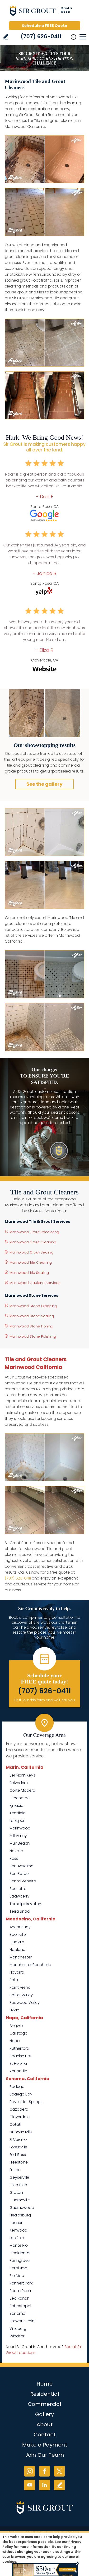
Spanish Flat (20, 2056)
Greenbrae (19, 1798)
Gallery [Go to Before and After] (44, 2414)
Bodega (16, 2086)
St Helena (18, 2063)
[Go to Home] (44, 11)
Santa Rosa (20, 2290)
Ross (13, 1858)
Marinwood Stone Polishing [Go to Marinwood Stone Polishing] (32, 1336)
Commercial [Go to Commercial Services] (44, 2404)
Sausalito (18, 1888)
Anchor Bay (20, 1927)
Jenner (15, 2222)
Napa (14, 2041)
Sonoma (17, 2313)
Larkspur (16, 1820)
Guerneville (19, 2200)
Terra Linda (19, 1911)
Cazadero (18, 2109)
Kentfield (17, 1813)
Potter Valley (21, 1995)
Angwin (16, 2025)
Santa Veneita (22, 1881)
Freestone (18, 2162)
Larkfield (16, 2238)
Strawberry (19, 1896)
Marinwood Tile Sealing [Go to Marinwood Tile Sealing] (29, 1272)
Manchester (20, 1957)
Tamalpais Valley (25, 1903)
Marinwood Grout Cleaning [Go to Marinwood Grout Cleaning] (32, 1242)
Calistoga (18, 2033)
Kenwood (18, 2230)
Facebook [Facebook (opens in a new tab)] (44, 2471)
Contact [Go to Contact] (45, 2434)
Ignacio (16, 1805)
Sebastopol (20, 2306)
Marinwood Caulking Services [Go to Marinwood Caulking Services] (34, 1282)
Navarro (16, 1972)
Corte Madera (22, 1790)
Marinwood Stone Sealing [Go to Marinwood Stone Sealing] (31, 1316)
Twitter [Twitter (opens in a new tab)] (59, 2471)
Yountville (18, 2071)
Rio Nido (16, 2275)
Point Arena (20, 1987)
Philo (13, 1980)
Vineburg (17, 2328)
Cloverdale (19, 2117)
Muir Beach (19, 1843)
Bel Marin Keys (22, 1775)
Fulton (15, 2169)
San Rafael (19, 1873)
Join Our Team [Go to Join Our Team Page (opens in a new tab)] (44, 2455)
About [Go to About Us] (45, 2424)
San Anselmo (21, 1866)
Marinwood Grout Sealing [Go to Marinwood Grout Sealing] (31, 1252)
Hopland (17, 1949)
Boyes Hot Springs (25, 2101)
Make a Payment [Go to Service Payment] (44, 2444)
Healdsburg (20, 2215)
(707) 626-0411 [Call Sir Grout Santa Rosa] (41, 36)
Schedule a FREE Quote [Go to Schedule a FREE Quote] (44, 25)
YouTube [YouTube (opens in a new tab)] (29, 2485)
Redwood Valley (24, 2002)
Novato (16, 1851)
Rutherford (19, 2048)
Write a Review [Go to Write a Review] (5, 36)
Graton (16, 2192)
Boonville (17, 1934)
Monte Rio (18, 2245)
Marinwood (19, 1828)
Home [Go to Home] (45, 2383)
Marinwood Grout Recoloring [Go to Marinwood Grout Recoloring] (34, 1231)
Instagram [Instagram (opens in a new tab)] (29, 2471)
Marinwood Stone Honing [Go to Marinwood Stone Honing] (31, 1326)
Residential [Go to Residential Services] (44, 2394)
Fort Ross (17, 2154)
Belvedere (18, 1783)
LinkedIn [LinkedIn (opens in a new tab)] (44, 2485)
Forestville (18, 2147)
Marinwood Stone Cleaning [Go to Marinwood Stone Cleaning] (33, 1305)
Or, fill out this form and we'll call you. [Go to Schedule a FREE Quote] (44, 1700)
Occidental (19, 2253)
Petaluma (18, 2268)
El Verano (18, 2139)
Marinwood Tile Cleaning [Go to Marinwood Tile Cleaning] (30, 1262)
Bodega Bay (20, 2094)
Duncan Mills (20, 2132)
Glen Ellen (18, 2185)
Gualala (16, 1942)
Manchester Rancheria (30, 1964)
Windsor (16, 2336)
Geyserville (19, 2177)
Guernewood (21, 2207)
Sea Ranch (19, 2298)
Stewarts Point (22, 2321)
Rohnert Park (21, 2283)
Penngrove (19, 2260)
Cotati (15, 2124)
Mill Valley (18, 1835)
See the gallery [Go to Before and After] (44, 784)
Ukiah (14, 2010)
